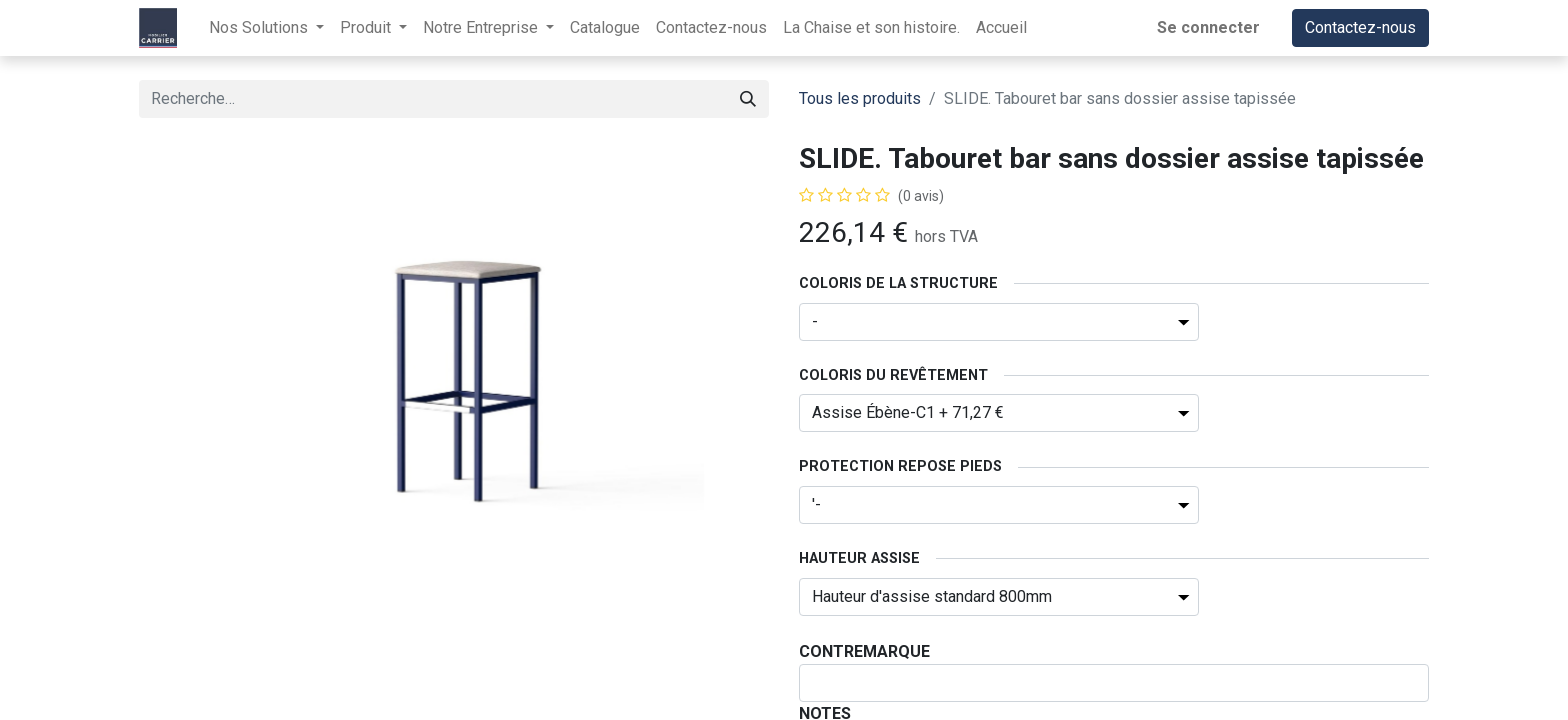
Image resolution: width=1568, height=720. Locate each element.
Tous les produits (860, 98)
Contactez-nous (1360, 27)
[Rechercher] (748, 99)
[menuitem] (605, 28)
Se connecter (1208, 27)
